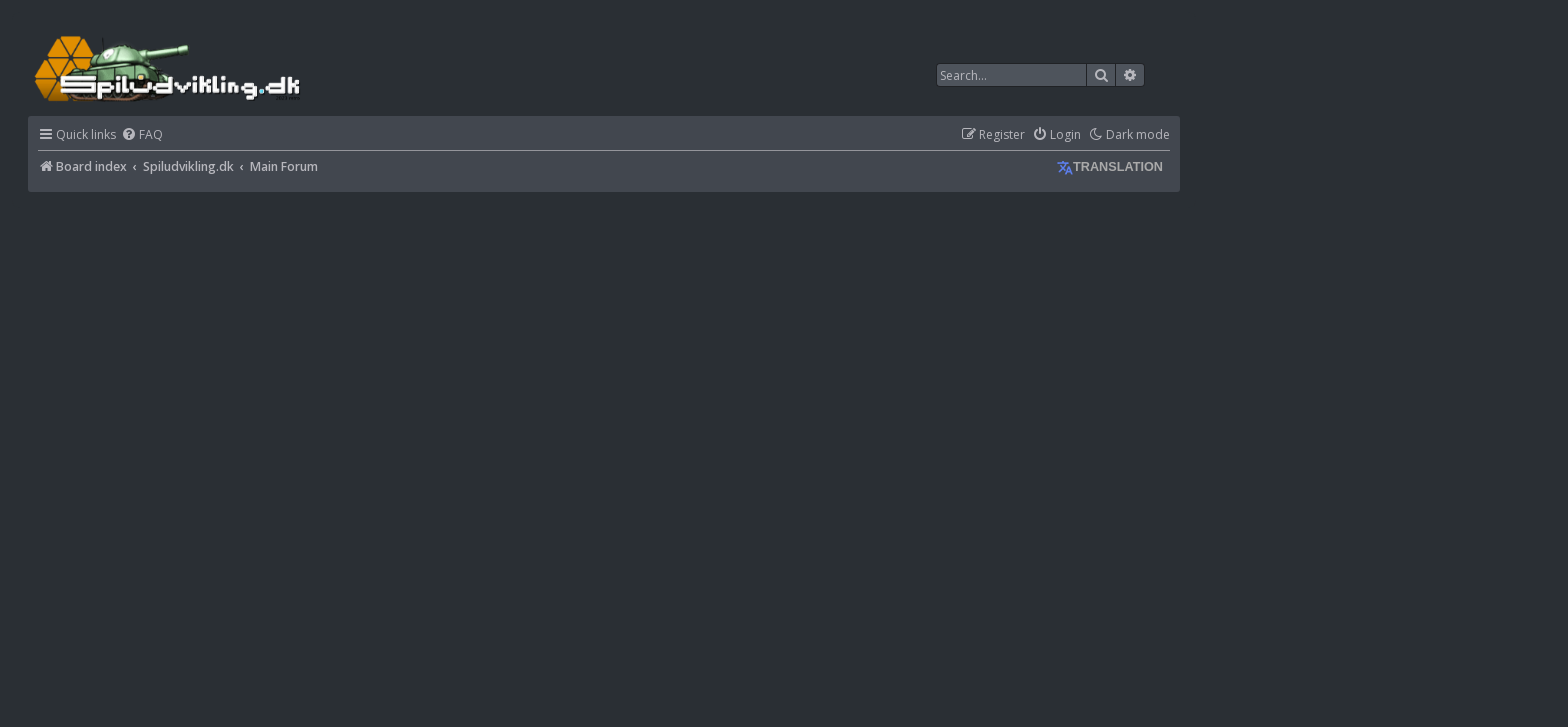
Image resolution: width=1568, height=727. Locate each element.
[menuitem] (142, 135)
